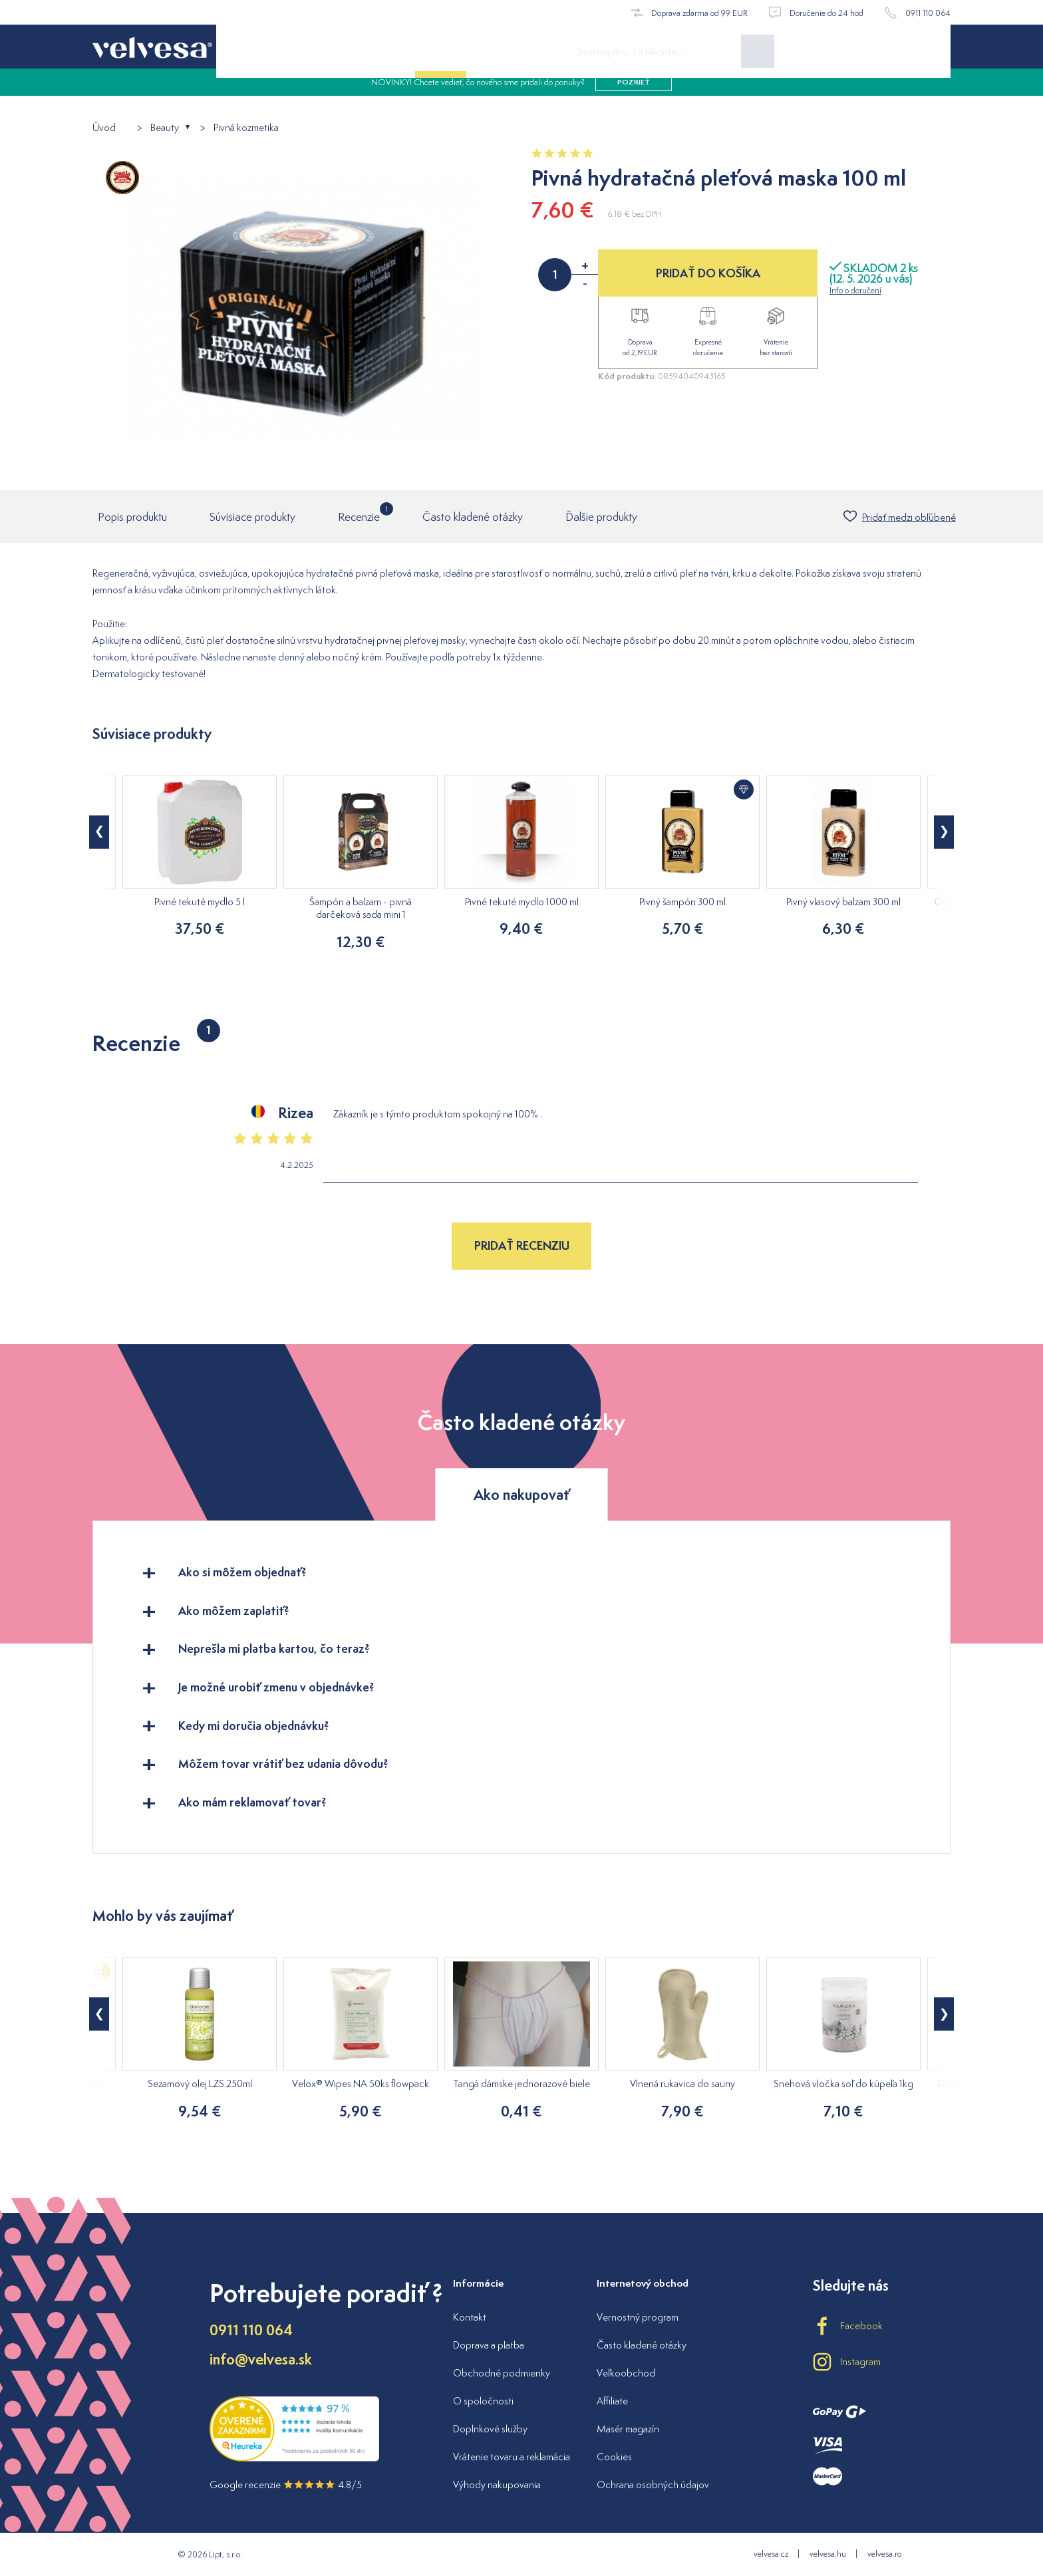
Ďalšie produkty (601, 518)
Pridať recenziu (521, 1246)
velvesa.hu (828, 2553)
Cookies (614, 2457)
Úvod (104, 128)
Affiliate (612, 2401)
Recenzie (359, 514)
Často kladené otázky (472, 518)
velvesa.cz (771, 2553)
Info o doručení (855, 290)
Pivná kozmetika (246, 128)
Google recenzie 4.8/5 (286, 2484)
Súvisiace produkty (252, 518)
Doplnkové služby (490, 2429)
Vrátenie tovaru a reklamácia (511, 2457)
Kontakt (469, 2317)
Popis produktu (132, 518)
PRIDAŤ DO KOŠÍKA (708, 273)
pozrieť (633, 93)
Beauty (164, 128)
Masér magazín (628, 2429)
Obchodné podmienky (501, 2373)
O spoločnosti (483, 2401)
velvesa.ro (884, 2553)
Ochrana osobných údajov (653, 2484)
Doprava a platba (488, 2345)
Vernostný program (637, 2317)
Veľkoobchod (626, 2373)
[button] (99, 833)
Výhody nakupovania (497, 2484)
